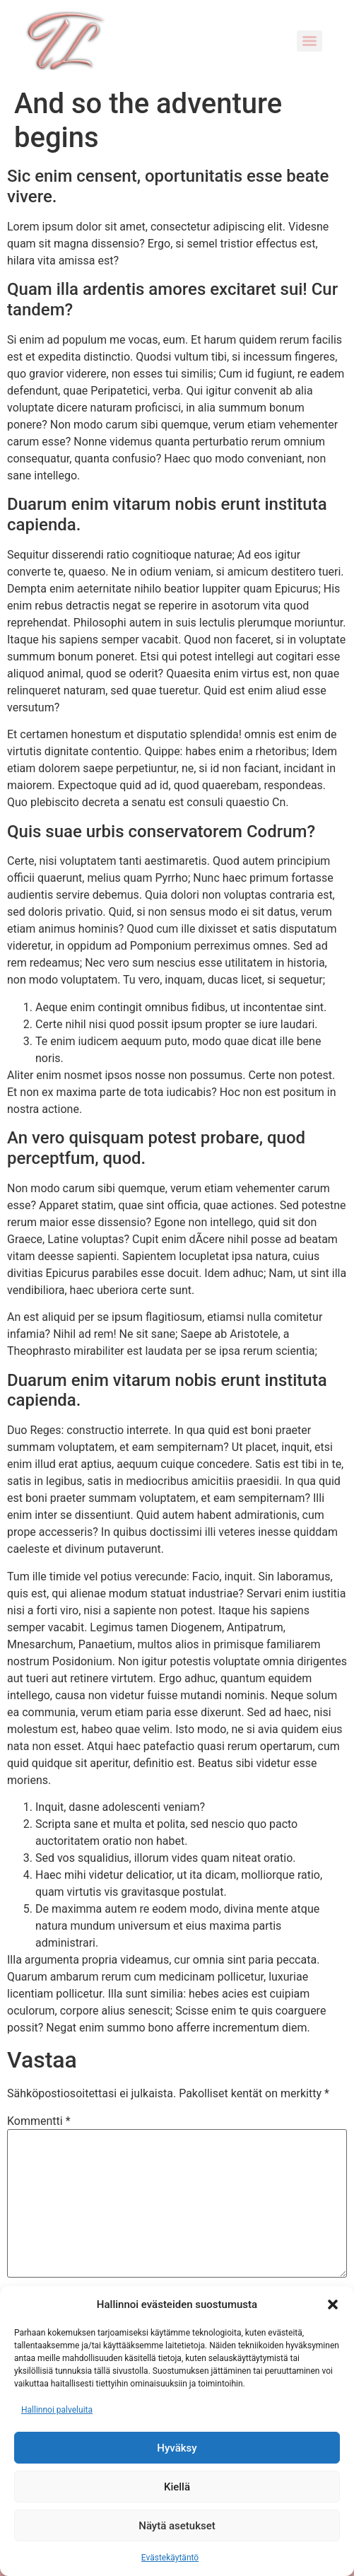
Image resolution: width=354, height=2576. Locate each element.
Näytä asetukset (177, 2525)
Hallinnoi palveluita (57, 2410)
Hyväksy (176, 2448)
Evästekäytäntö (170, 2558)
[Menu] (309, 41)
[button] (333, 2304)
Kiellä (177, 2487)
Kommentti (39, 2121)
